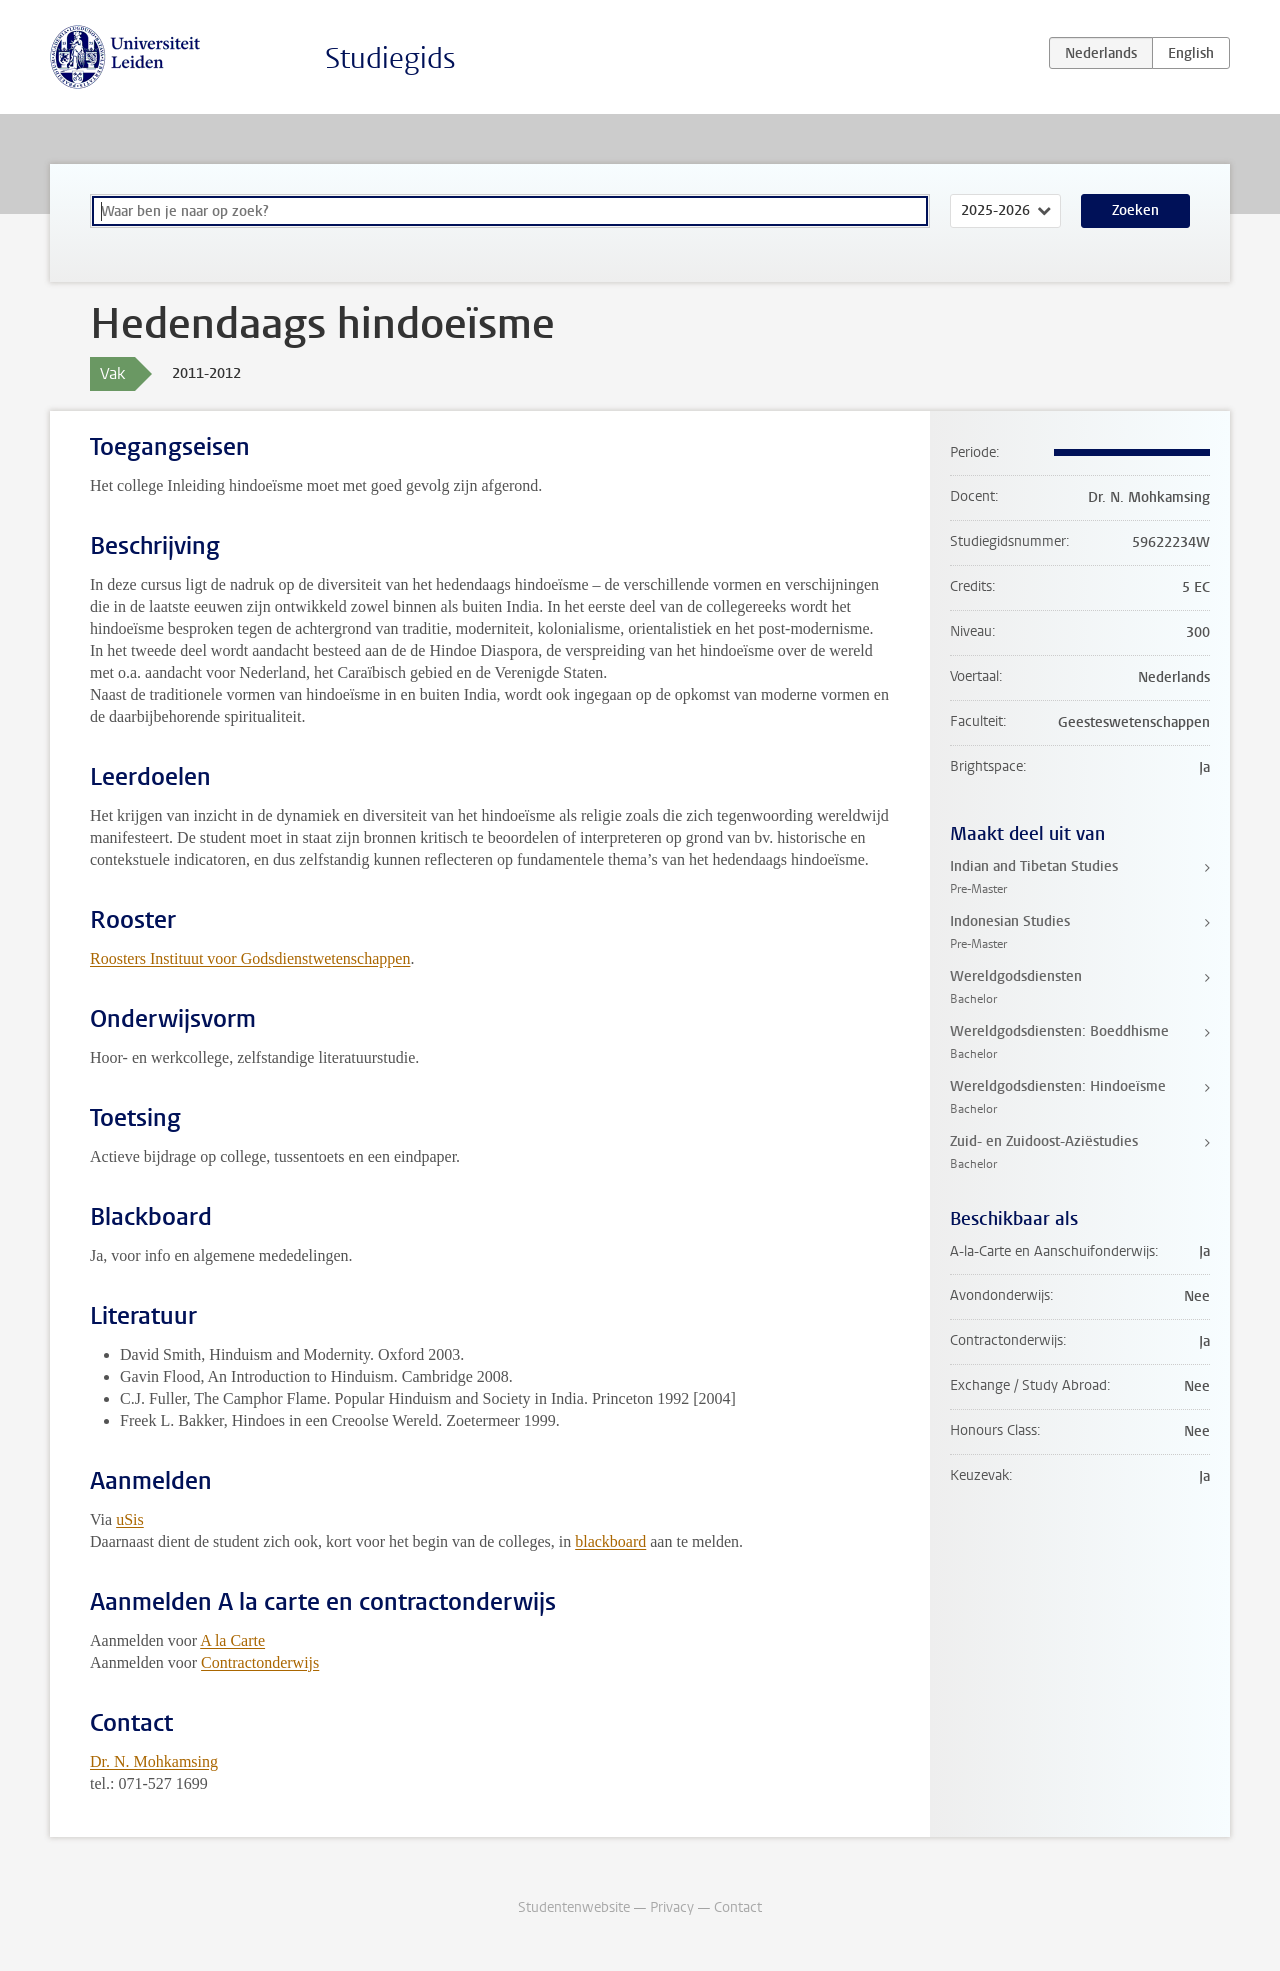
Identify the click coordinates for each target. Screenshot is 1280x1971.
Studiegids (390, 58)
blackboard (610, 1541)
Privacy (672, 1907)
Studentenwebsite (574, 1907)
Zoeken (1135, 210)
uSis (130, 1519)
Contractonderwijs (260, 1662)
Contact (738, 1907)
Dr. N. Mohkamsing (154, 1761)
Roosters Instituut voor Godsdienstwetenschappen (250, 958)
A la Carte (232, 1640)
